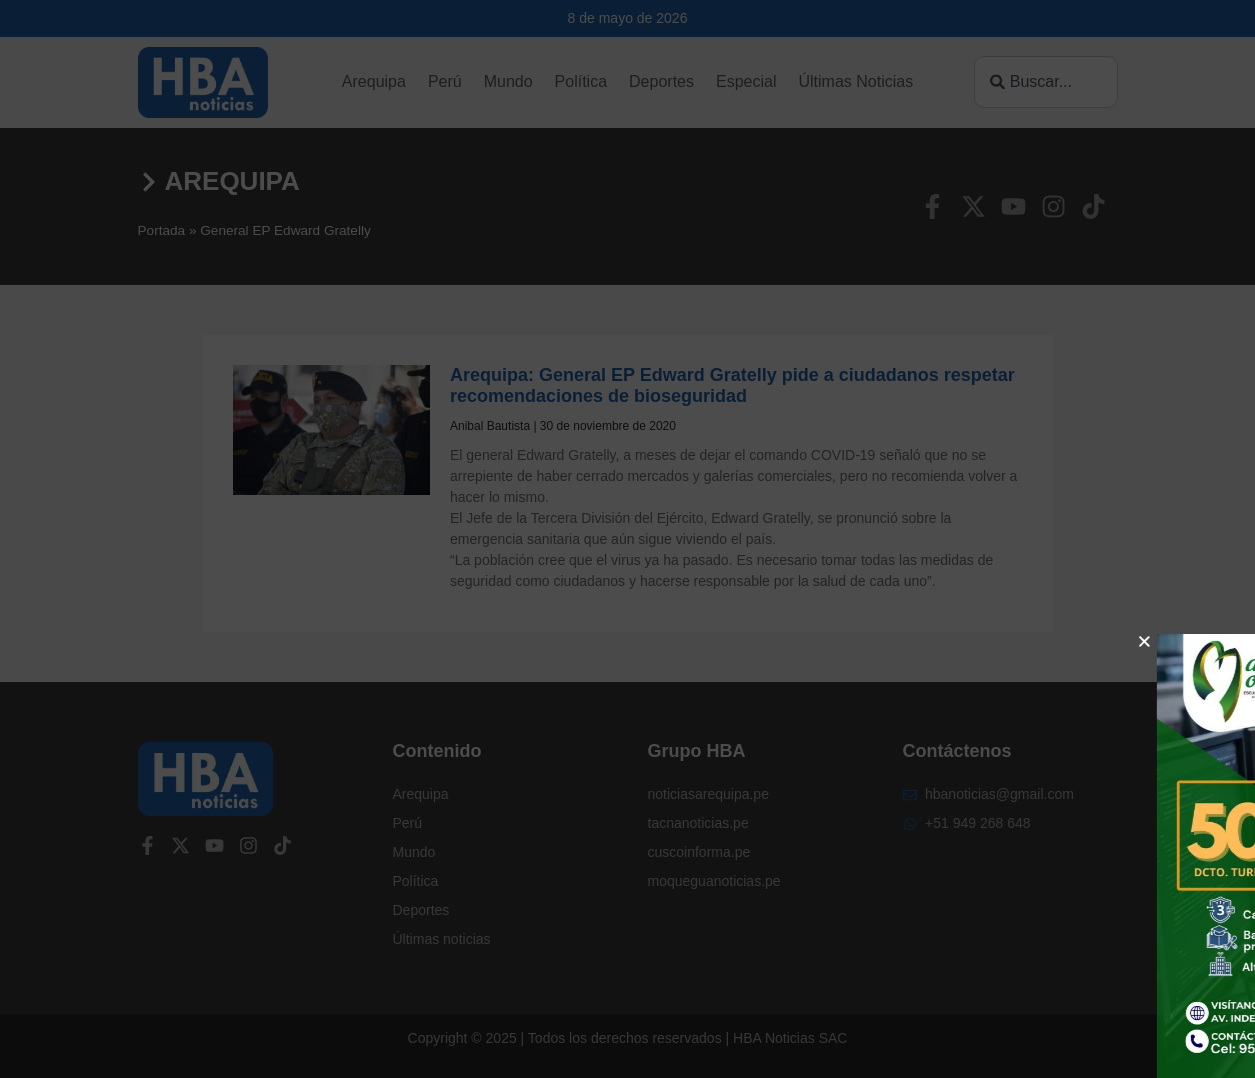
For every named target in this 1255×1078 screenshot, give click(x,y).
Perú (445, 81)
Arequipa (374, 81)
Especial (746, 81)
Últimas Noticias (855, 81)
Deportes (661, 81)
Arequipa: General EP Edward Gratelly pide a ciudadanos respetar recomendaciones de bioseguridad (732, 386)
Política (581, 81)
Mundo (508, 81)
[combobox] (1046, 82)
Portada (162, 230)
